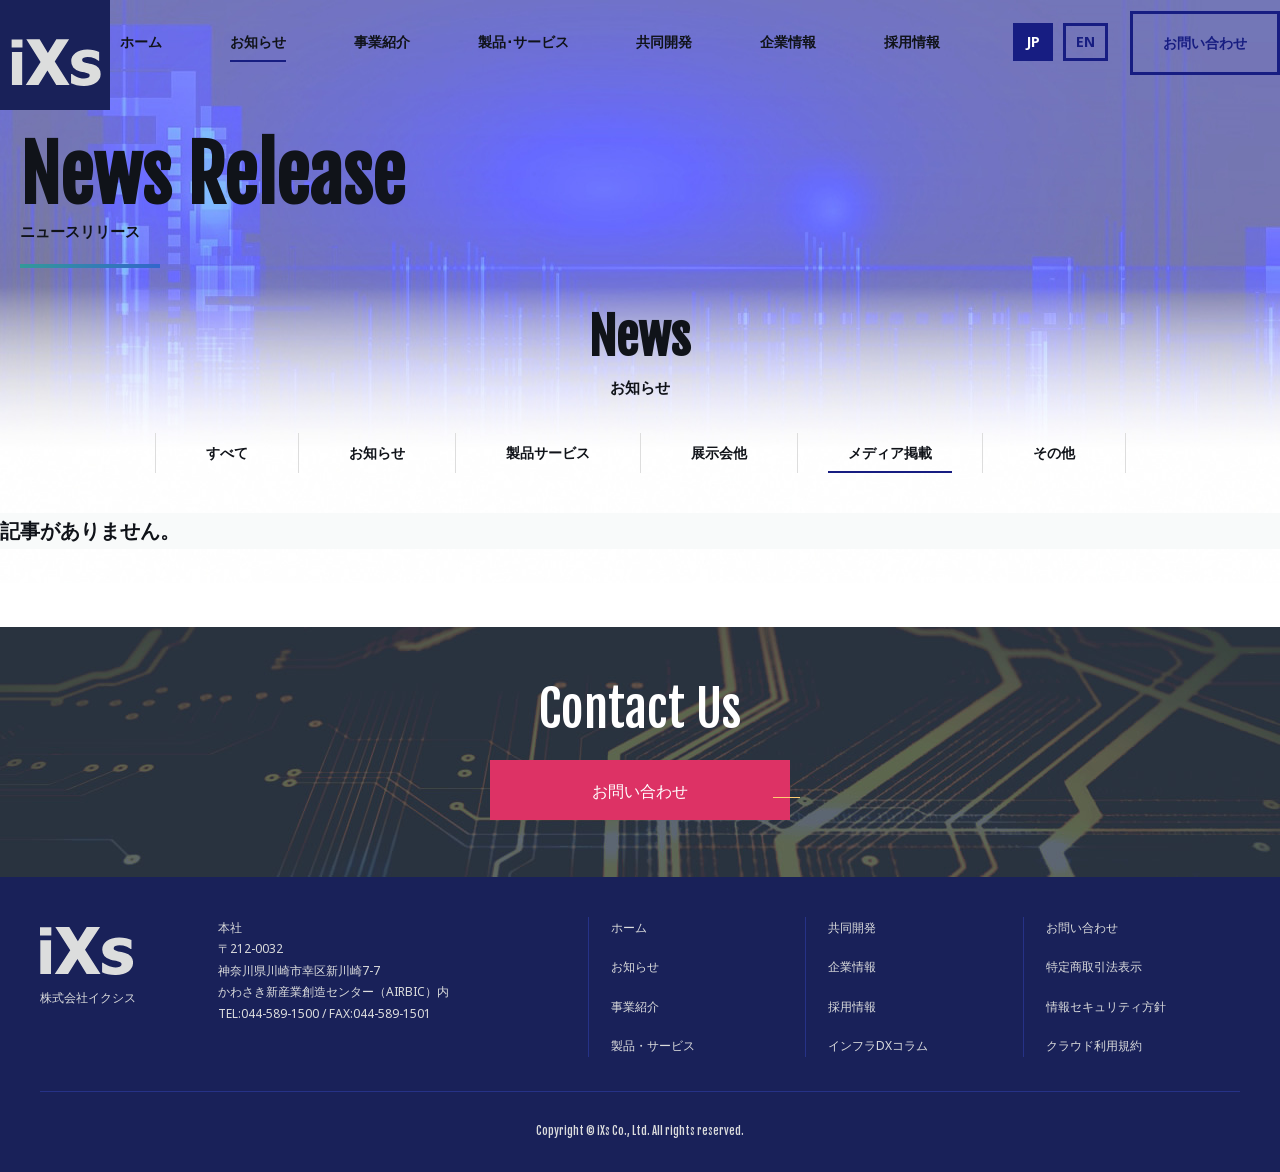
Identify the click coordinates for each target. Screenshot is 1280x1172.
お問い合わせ (1205, 42)
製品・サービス (653, 1045)
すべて (227, 452)
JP (1033, 41)
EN (1085, 41)
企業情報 (788, 41)
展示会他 (719, 452)
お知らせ (258, 41)
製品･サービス (523, 41)
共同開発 (664, 41)
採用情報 (912, 41)
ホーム (141, 41)
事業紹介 (382, 41)
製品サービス (548, 452)
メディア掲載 (890, 452)
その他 (1054, 452)
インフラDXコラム (878, 1045)
